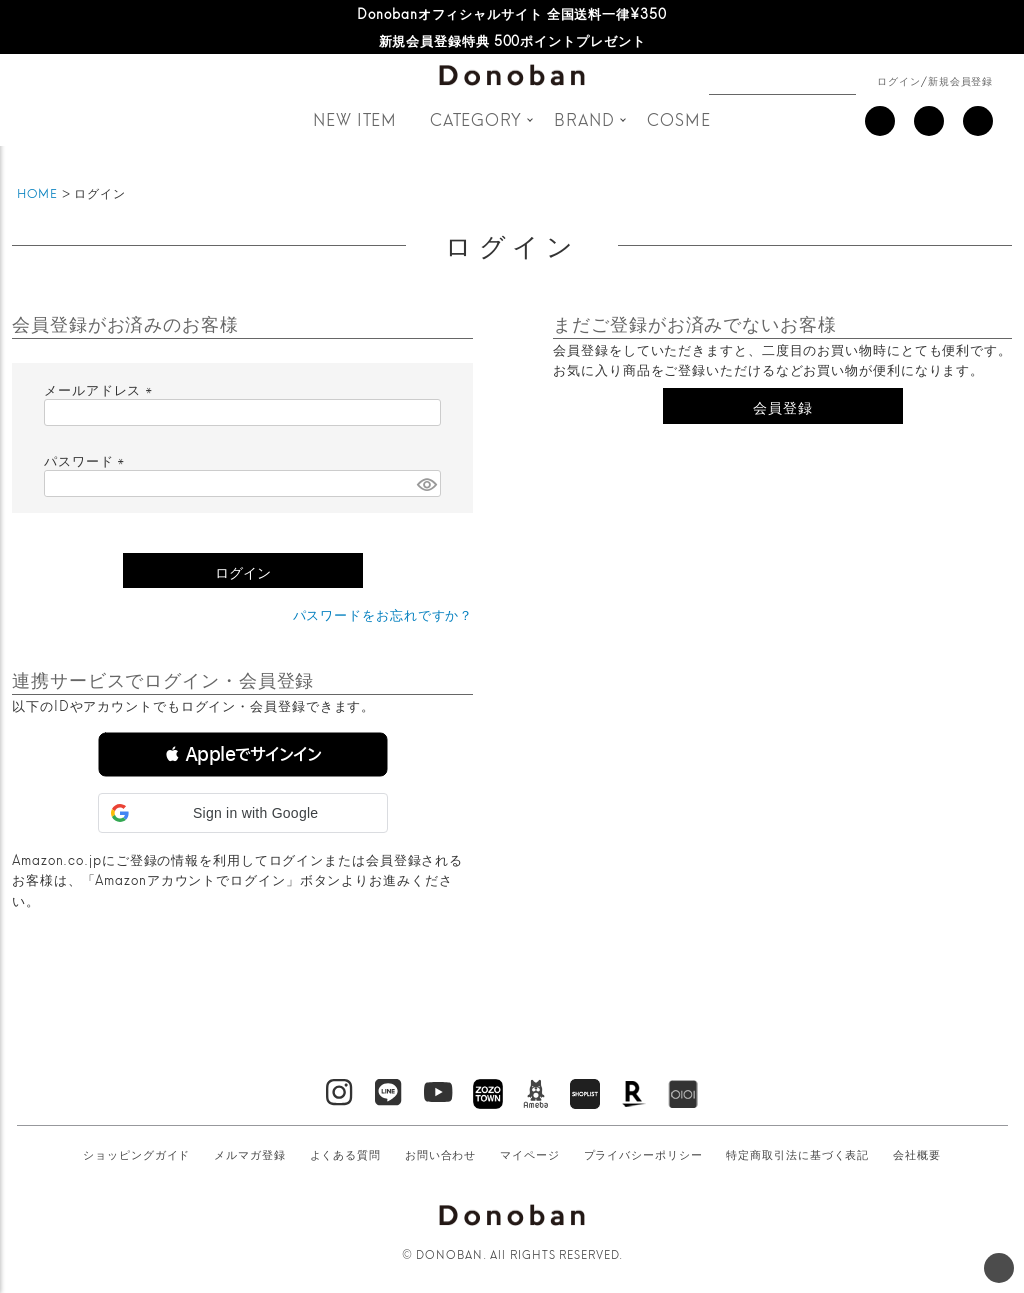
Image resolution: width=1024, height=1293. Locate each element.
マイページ (530, 1154)
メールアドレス (101, 389)
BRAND (584, 118)
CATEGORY (476, 118)
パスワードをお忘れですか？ (383, 614)
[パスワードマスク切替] (426, 483)
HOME (37, 192)
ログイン (899, 80)
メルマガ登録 (249, 1154)
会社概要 (917, 1154)
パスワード (87, 460)
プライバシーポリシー (643, 1154)
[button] (243, 754)
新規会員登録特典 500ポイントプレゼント (512, 40)
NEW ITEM (355, 118)
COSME (679, 118)
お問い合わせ (440, 1154)
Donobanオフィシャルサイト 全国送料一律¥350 (511, 13)
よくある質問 (345, 1154)
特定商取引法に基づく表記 (797, 1154)
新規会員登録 (960, 80)
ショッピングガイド (136, 1154)
